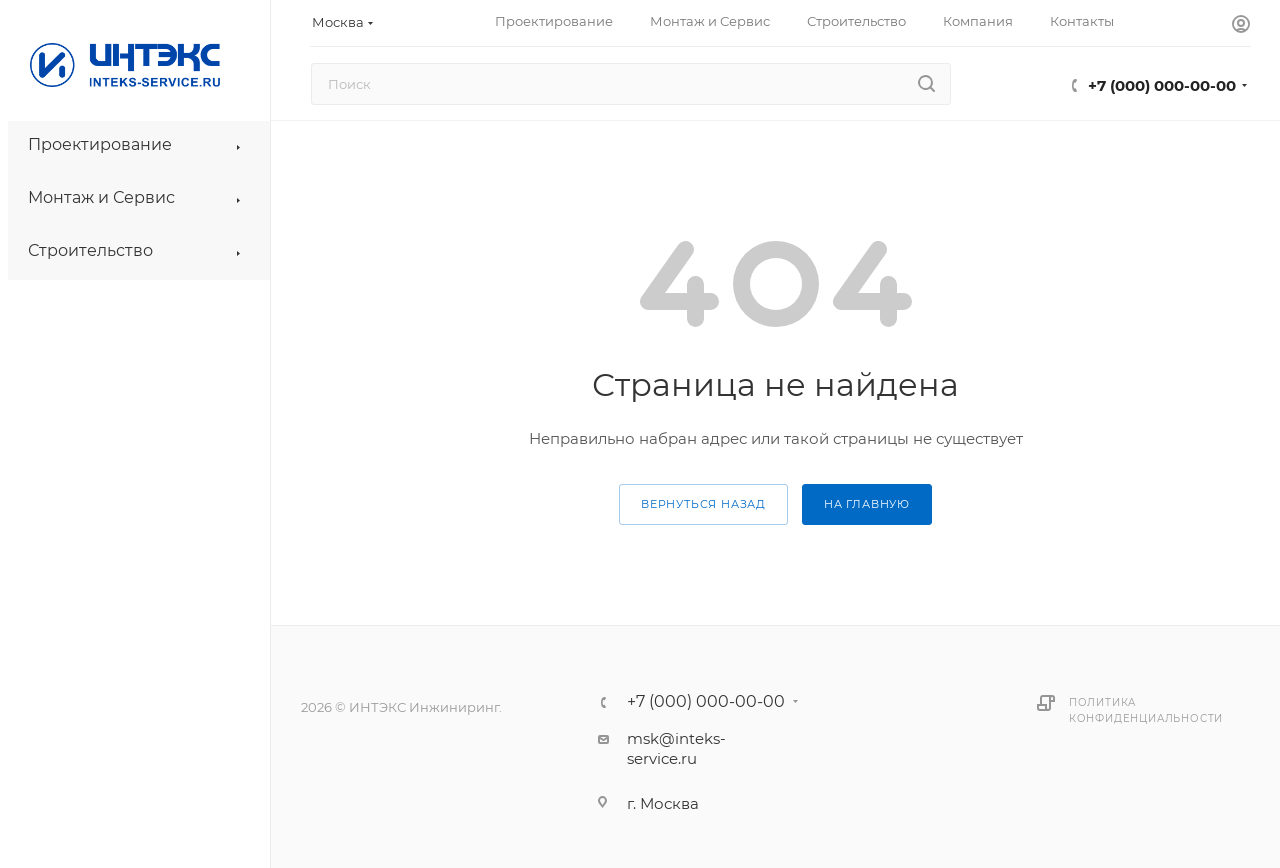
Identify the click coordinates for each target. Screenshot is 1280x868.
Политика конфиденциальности (1146, 710)
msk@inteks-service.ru (676, 748)
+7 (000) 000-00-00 (1162, 85)
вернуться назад (703, 504)
